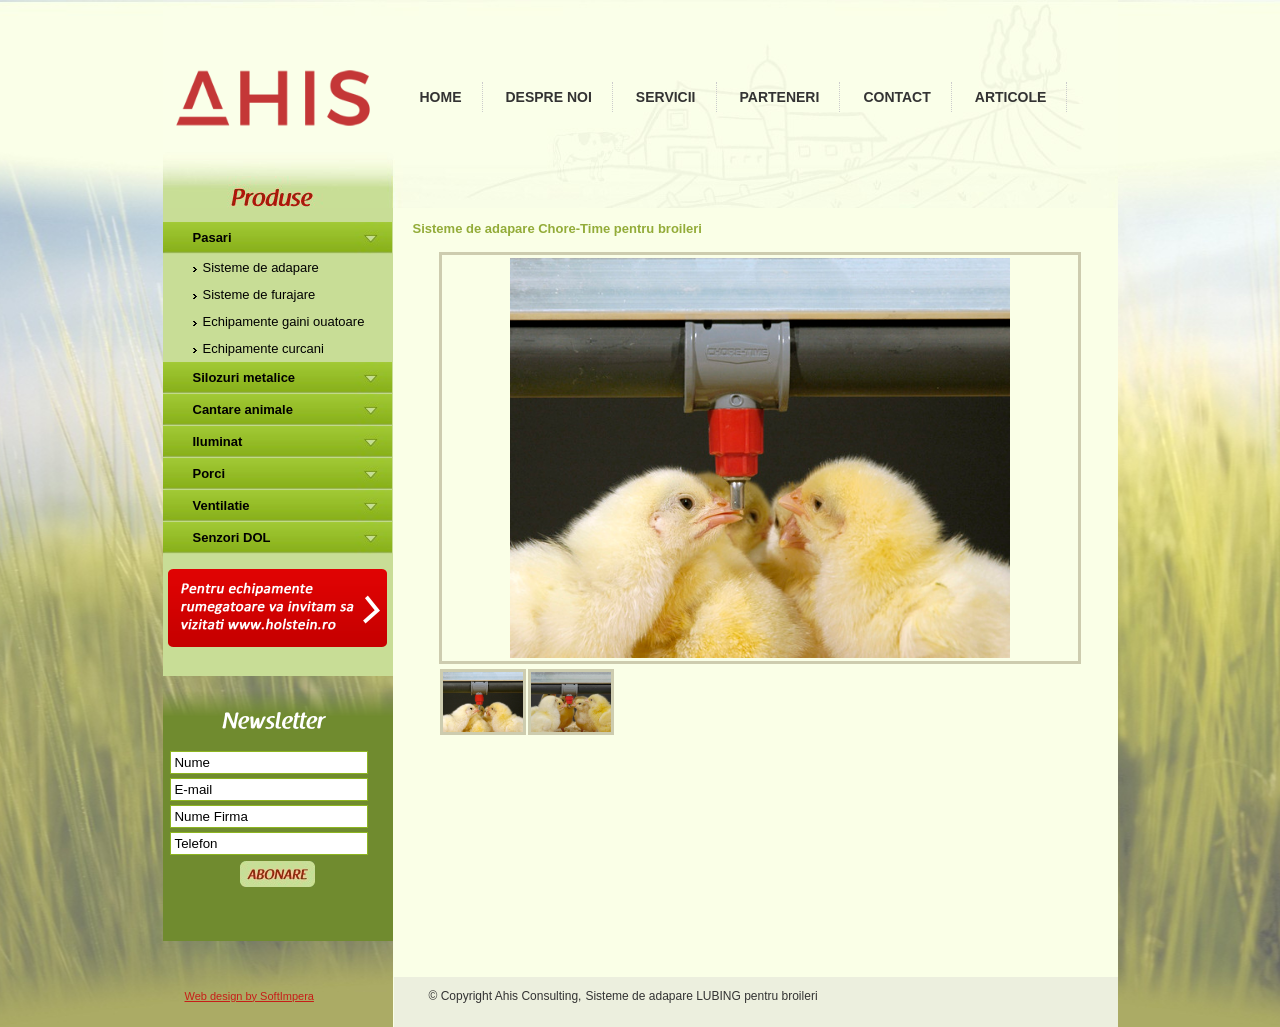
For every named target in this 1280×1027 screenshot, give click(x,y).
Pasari (212, 237)
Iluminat (218, 441)
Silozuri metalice (244, 377)
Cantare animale (243, 409)
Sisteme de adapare (261, 267)
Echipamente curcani (263, 348)
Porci (209, 473)
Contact (896, 97)
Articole (1011, 97)
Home (441, 97)
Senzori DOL (232, 537)
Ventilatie (221, 505)
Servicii (666, 97)
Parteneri (780, 97)
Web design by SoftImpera (249, 996)
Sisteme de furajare (259, 294)
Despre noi (549, 97)
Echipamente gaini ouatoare (284, 321)
